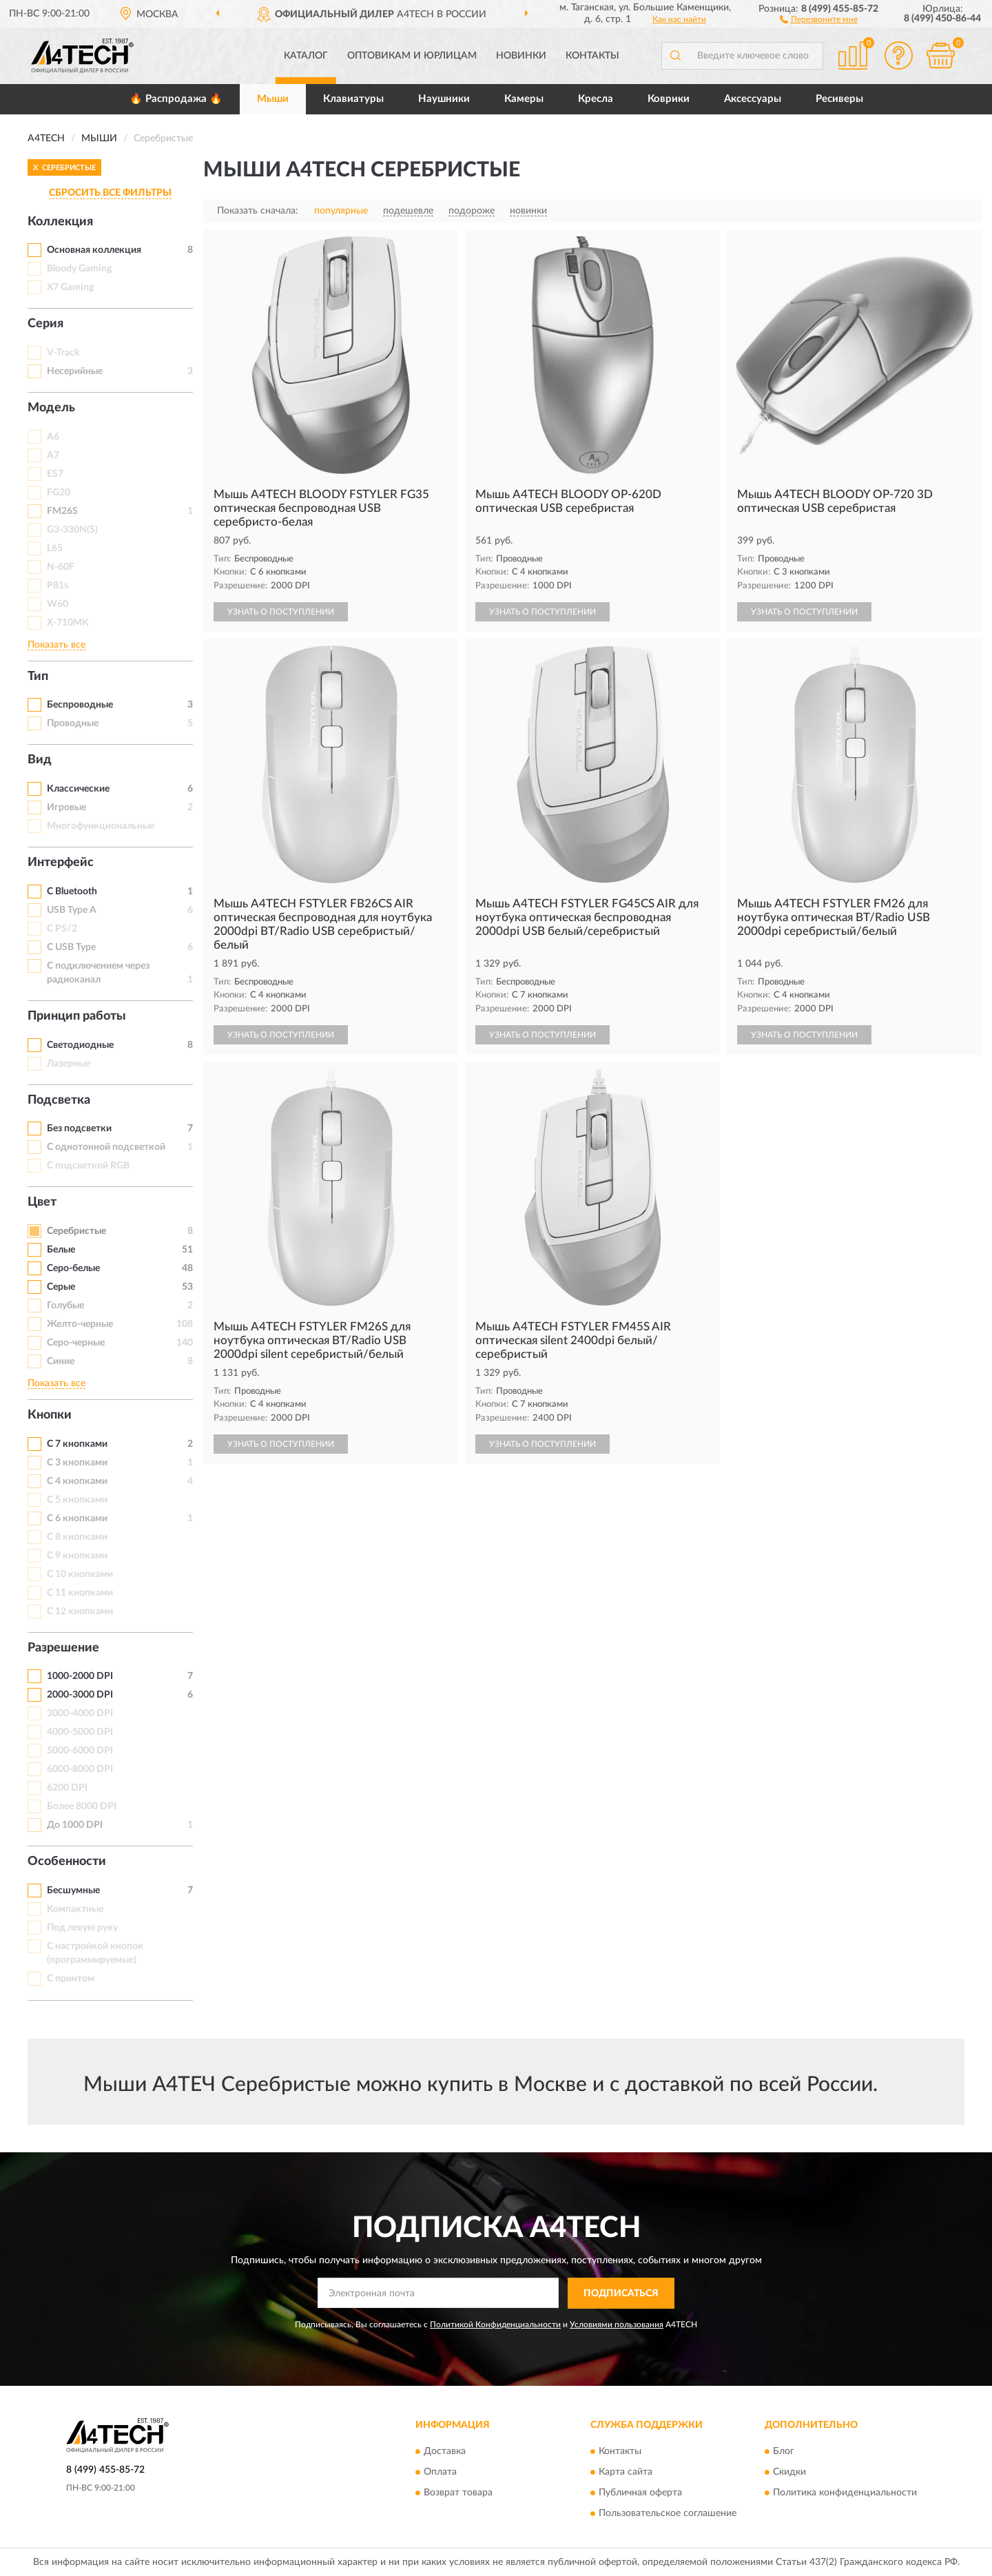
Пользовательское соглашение (667, 2514)
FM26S (62, 511)
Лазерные (68, 1064)
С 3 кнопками (77, 1462)
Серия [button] (45, 324)
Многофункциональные (100, 826)
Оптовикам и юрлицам (412, 56)
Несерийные (75, 371)
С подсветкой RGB (88, 1166)
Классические (78, 789)
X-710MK (68, 623)
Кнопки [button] (50, 1415)
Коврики (669, 99)
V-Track (63, 353)
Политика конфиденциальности (845, 2493)
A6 (53, 437)
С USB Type (71, 947)
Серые (61, 1287)
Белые (61, 1250)
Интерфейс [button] (61, 862)
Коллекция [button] (60, 222)
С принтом (70, 1978)
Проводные (73, 723)
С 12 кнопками (80, 1611)
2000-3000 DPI (80, 1695)
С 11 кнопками (80, 1593)
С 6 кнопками (77, 1518)
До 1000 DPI (75, 1825)
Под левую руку (82, 1928)
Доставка (445, 2452)
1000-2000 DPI (80, 1676)
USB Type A (71, 910)
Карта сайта (625, 2472)
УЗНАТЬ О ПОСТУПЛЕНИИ (280, 612)
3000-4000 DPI (80, 1713)
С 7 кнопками (77, 1444)
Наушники (444, 99)
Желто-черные (80, 1324)
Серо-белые (73, 1268)
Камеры (524, 99)
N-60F (60, 567)
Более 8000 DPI (81, 1806)
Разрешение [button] (63, 1648)
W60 (57, 604)
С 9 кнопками (77, 1555)
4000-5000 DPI (80, 1732)
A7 (53, 455)
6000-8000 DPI (80, 1769)
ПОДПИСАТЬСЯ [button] (621, 2293)
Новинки (521, 56)
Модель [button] (51, 408)
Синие (60, 1361)
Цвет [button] (42, 1202)
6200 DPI (67, 1788)
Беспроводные (80, 705)
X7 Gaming (70, 287)
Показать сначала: (257, 211)
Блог (783, 2452)
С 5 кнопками (77, 1500)
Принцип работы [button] (77, 1016)
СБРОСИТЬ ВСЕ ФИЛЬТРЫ (110, 193)
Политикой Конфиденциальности (495, 2324)
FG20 (58, 492)
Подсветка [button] (59, 1100)
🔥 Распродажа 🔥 (176, 99)
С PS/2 (62, 929)
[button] (819, 18)
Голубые (65, 1305)
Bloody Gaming (79, 269)
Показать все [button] (56, 645)
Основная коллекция (94, 250)
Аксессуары (752, 99)
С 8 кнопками (77, 1537)
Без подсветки (79, 1128)
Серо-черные (76, 1343)
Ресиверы (839, 99)
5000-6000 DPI (80, 1750)
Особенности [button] (67, 1861)
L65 (55, 548)
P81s (57, 585)
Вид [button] (40, 760)
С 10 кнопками (80, 1574)
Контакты (592, 56)
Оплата (440, 2472)
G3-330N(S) (72, 530)
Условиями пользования (616, 2324)
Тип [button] (38, 676)
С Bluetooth (72, 891)
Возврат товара (458, 2493)
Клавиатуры (353, 99)
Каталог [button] (306, 56)
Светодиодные (80, 1045)
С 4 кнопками (77, 1481)
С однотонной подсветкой (106, 1147)
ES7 (55, 474)
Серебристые (76, 1231)
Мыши (273, 99)
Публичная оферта (640, 2493)
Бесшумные (73, 1890)
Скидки (789, 2472)
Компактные (75, 1909)
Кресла (595, 99)
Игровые (66, 807)
